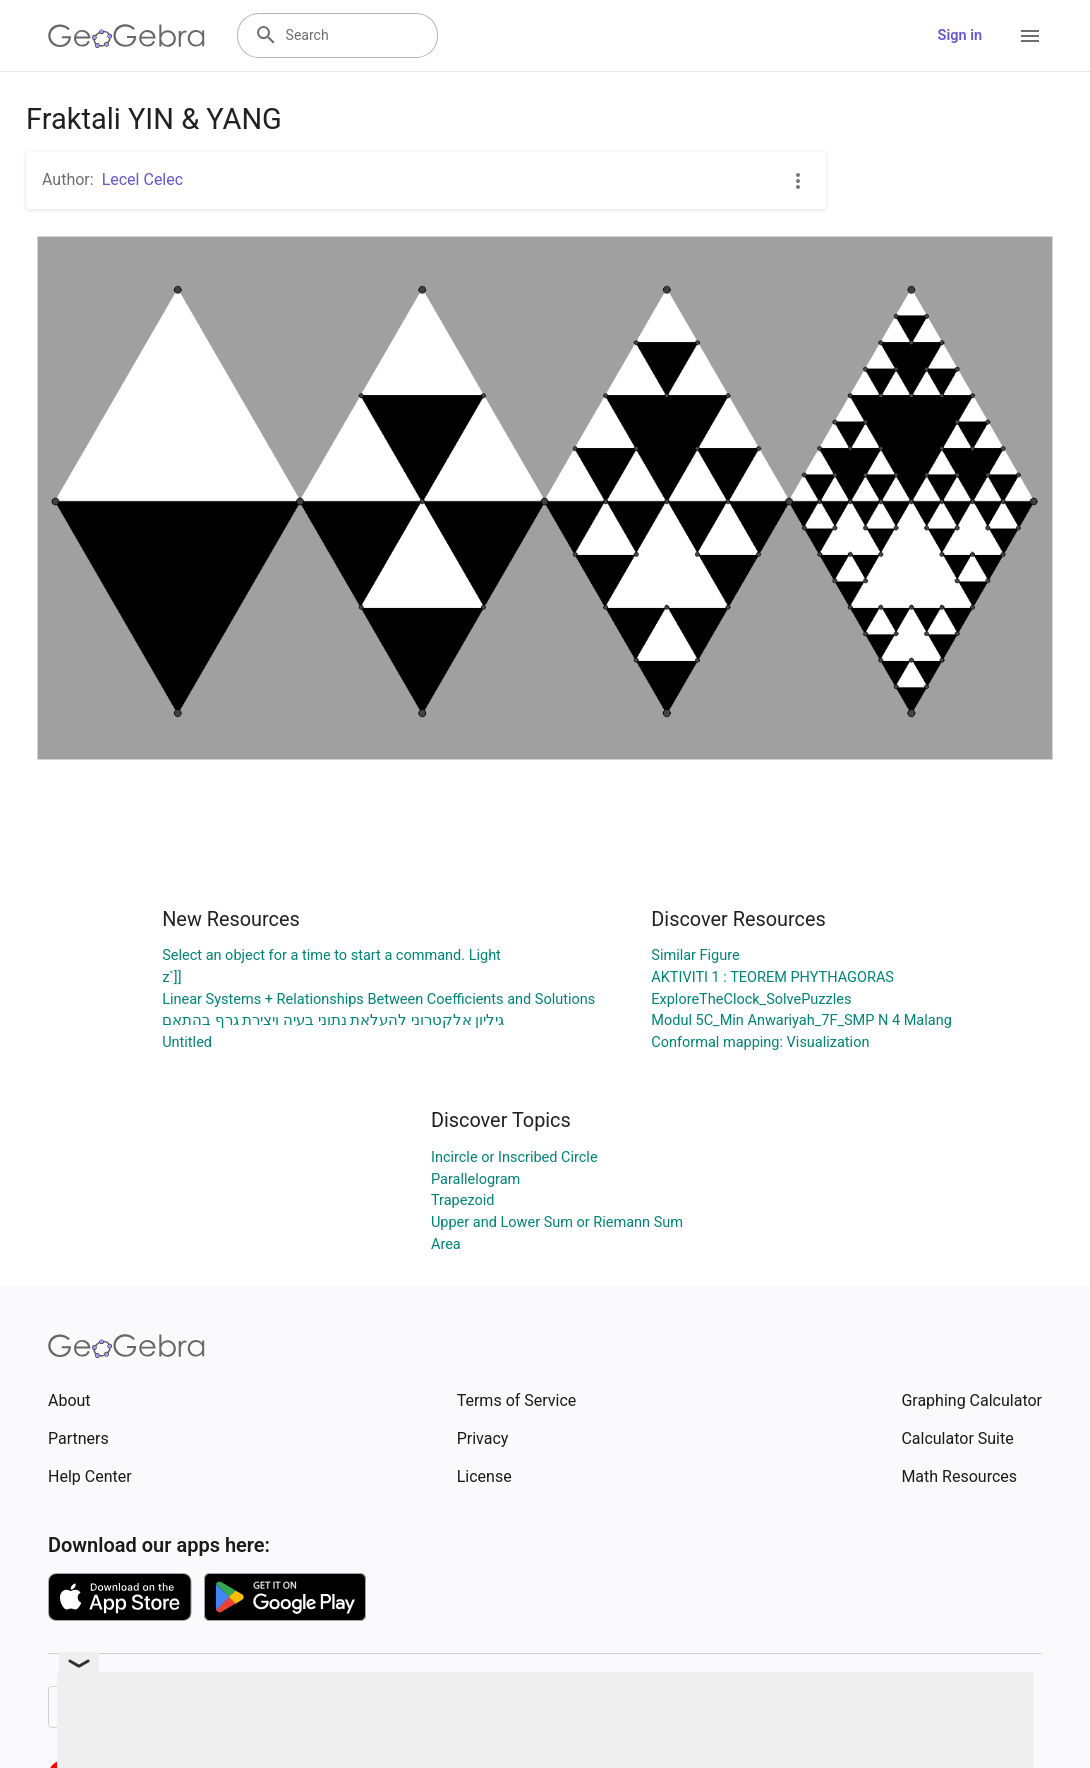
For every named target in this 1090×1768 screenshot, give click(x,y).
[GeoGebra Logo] (126, 36)
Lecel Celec (142, 179)
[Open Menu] (1030, 36)
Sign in (960, 35)
